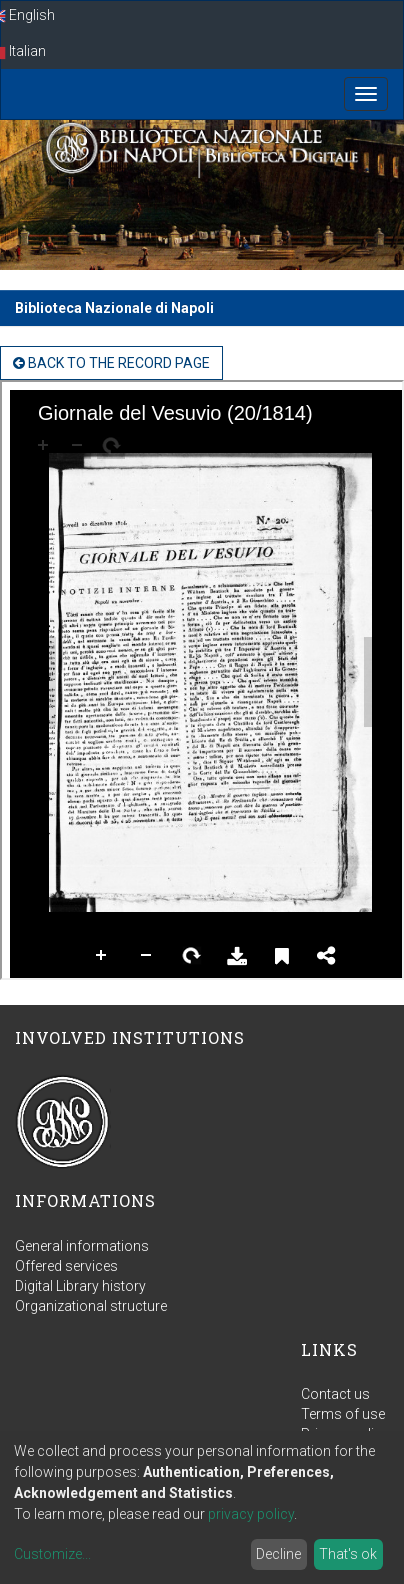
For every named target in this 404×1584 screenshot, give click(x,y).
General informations (82, 1246)
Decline (278, 1554)
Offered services (66, 1266)
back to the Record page (111, 363)
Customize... (52, 1554)
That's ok (348, 1554)
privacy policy (251, 1514)
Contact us (335, 1394)
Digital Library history (80, 1286)
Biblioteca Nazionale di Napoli (114, 308)
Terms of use (343, 1414)
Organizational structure (91, 1306)
